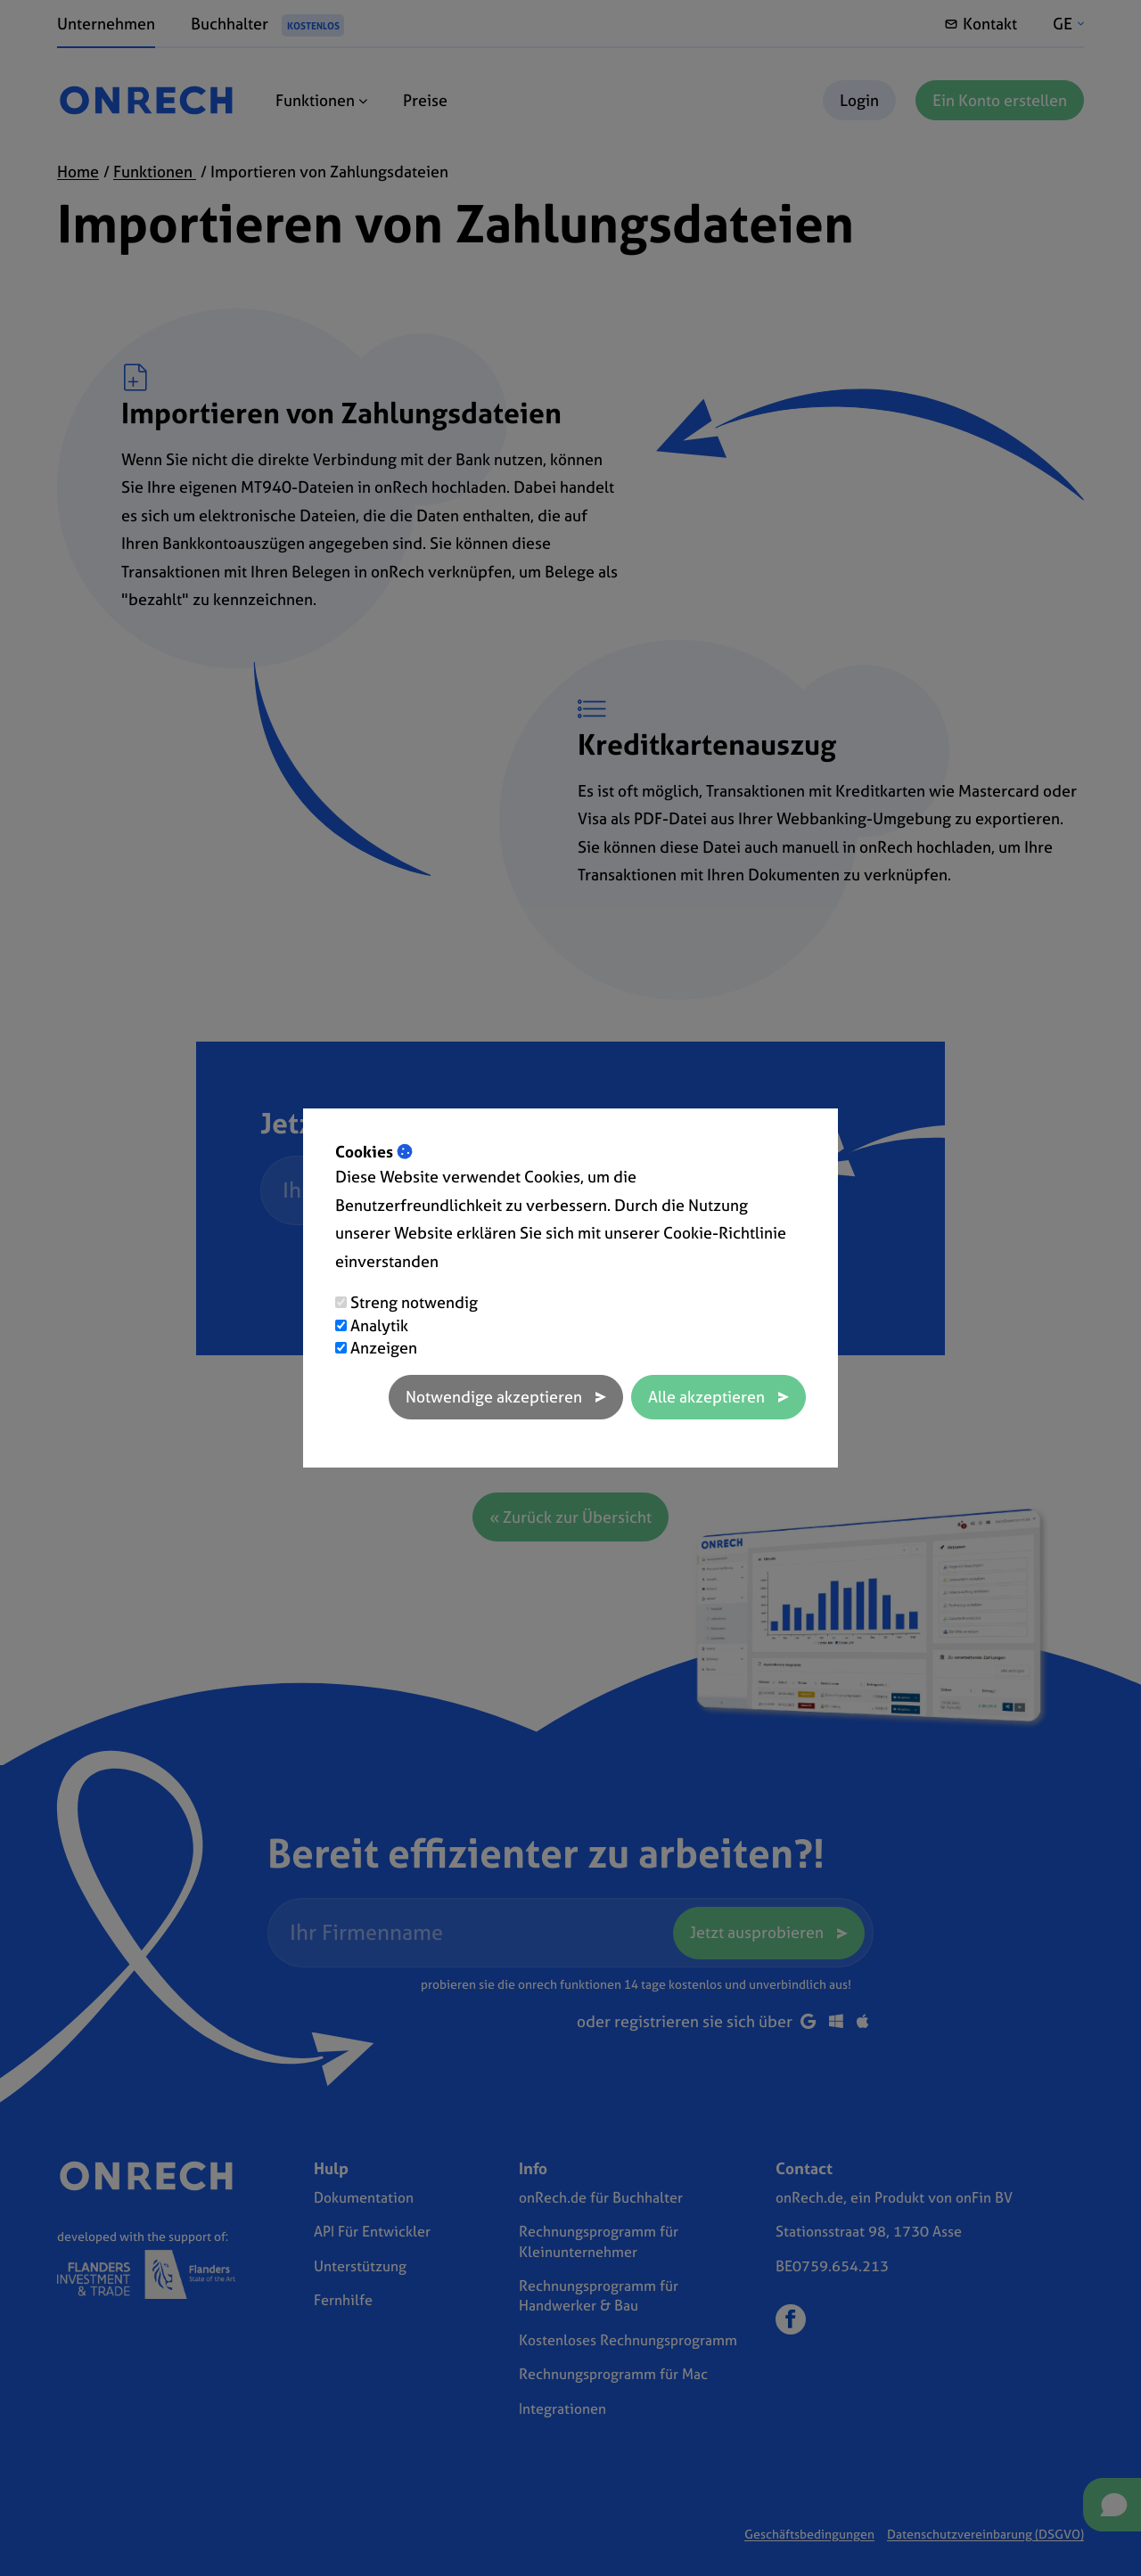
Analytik (379, 1325)
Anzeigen (383, 1348)
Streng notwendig (414, 1302)
